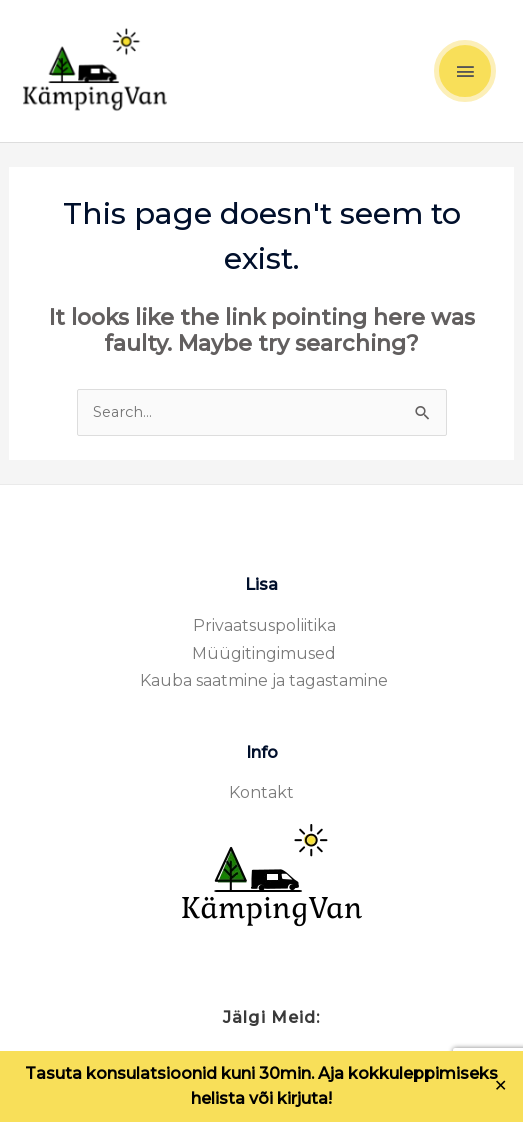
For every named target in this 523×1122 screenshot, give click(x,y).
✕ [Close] (501, 1086)
